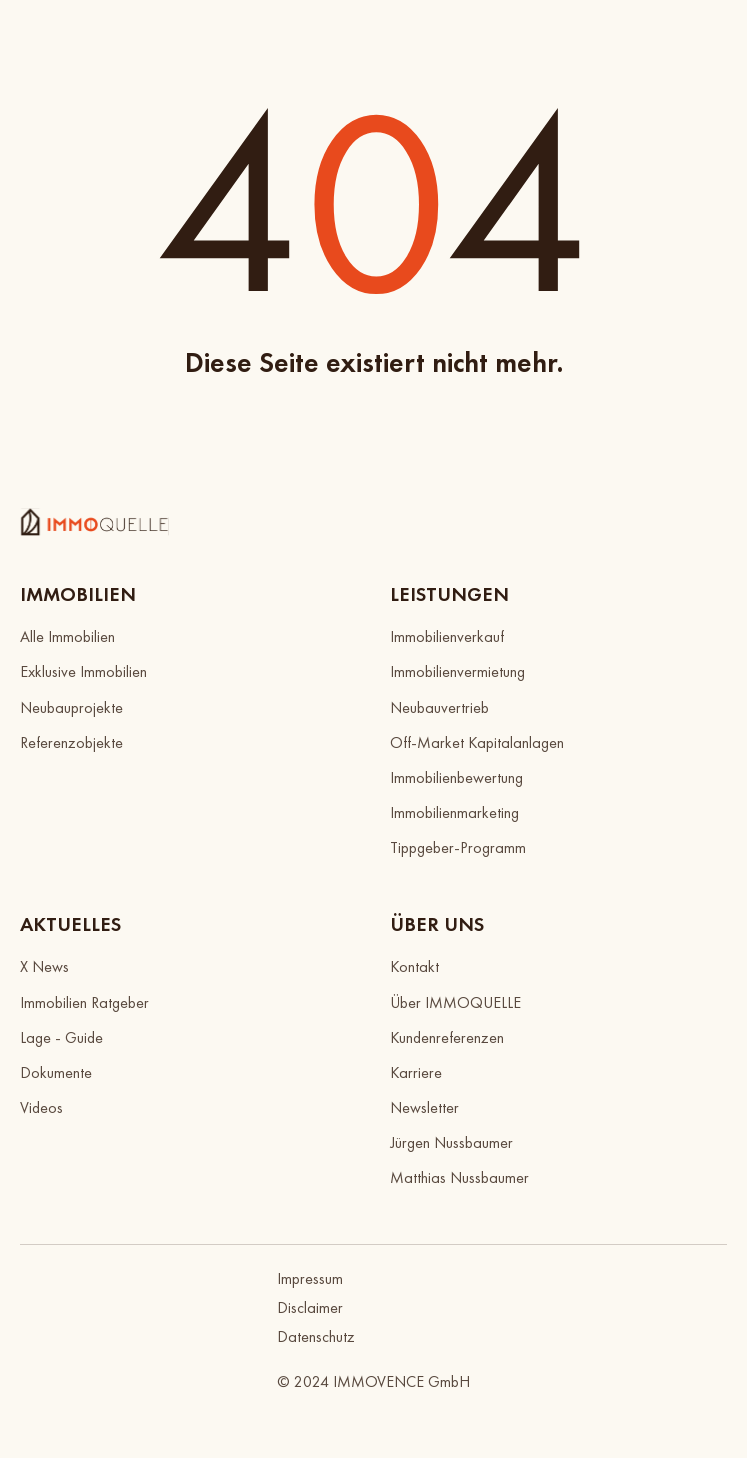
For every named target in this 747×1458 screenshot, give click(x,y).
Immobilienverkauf (447, 636)
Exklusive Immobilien (83, 671)
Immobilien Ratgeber (84, 1002)
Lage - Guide (61, 1037)
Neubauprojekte (71, 707)
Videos (41, 1107)
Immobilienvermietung (457, 671)
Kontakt (414, 966)
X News (44, 966)
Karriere (416, 1072)
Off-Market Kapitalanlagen (477, 742)
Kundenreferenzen (447, 1037)
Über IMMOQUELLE (455, 1002)
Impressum (310, 1278)
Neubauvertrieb (439, 707)
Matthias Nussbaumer (459, 1177)
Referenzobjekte (71, 742)
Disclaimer (310, 1307)
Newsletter (424, 1107)
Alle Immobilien (67, 636)
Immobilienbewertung (456, 777)
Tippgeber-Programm (458, 847)
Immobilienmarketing (454, 812)
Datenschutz (316, 1336)
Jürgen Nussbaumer (451, 1142)
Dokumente (56, 1072)
